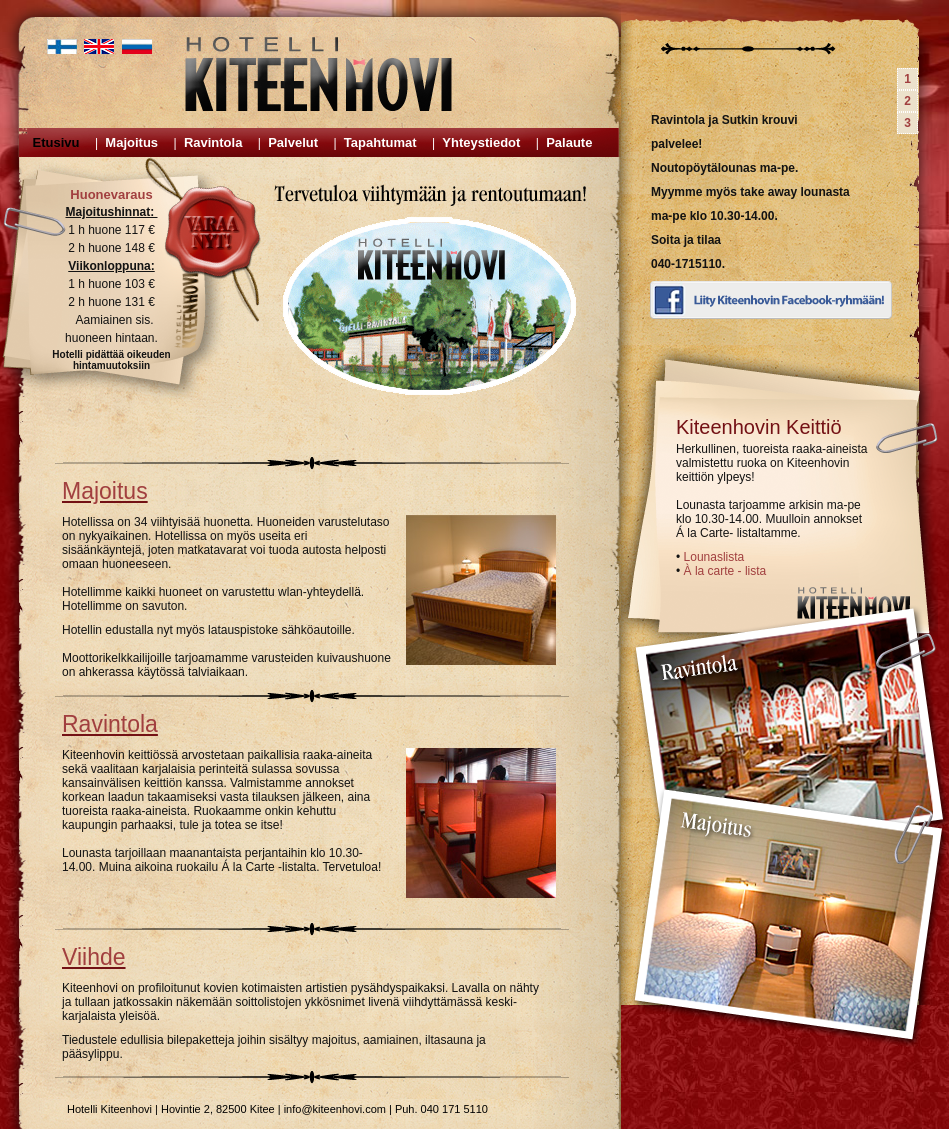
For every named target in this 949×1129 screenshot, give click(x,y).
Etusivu (56, 142)
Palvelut (293, 142)
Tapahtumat (380, 142)
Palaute (569, 142)
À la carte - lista (725, 571)
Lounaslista (714, 557)
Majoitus (131, 142)
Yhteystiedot (481, 142)
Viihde (94, 957)
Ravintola (213, 142)
